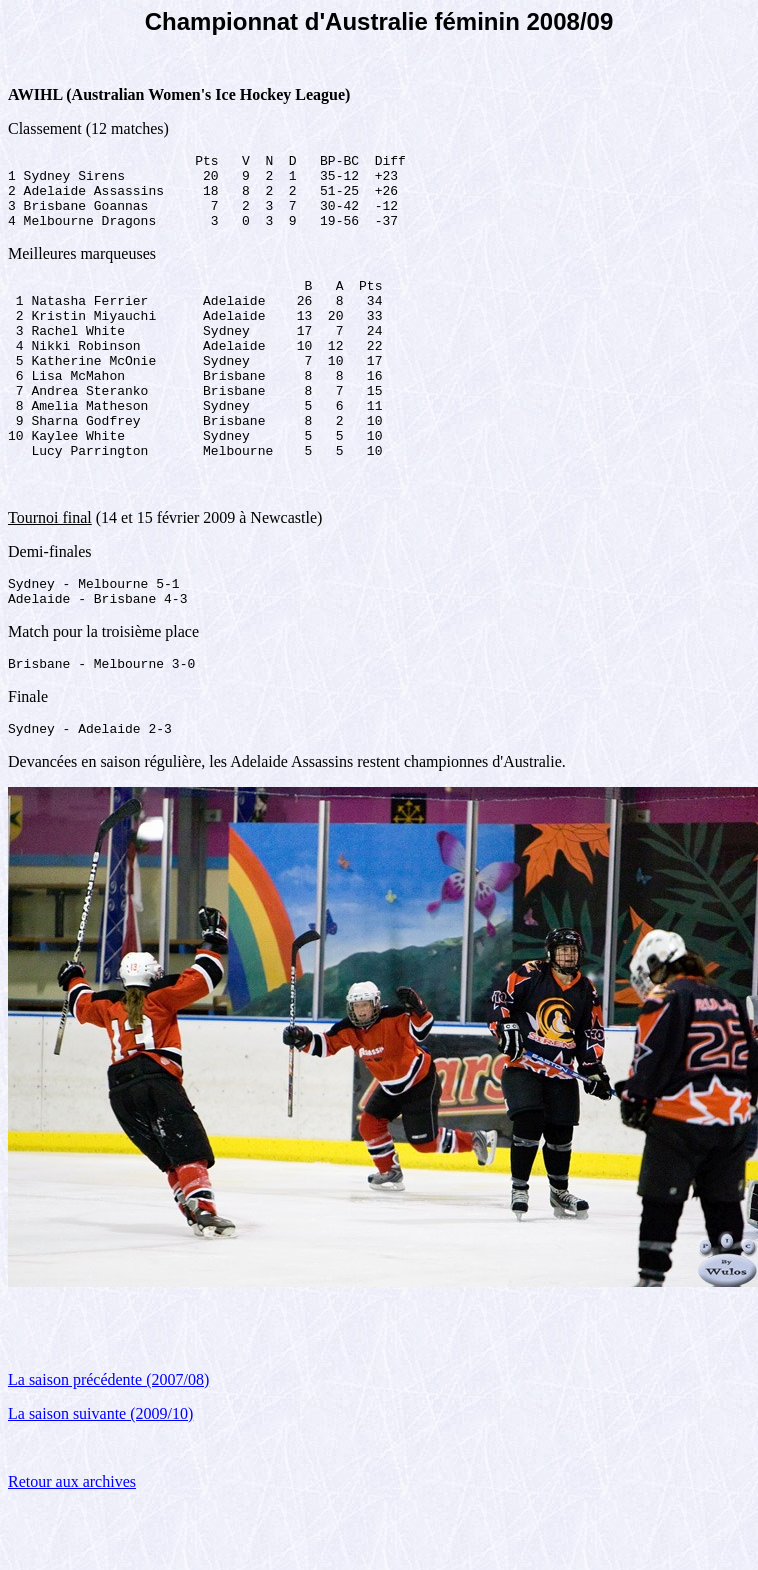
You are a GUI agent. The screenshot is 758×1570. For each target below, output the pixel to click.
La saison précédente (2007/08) (108, 1442)
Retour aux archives (72, 1544)
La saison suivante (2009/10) (100, 1476)
